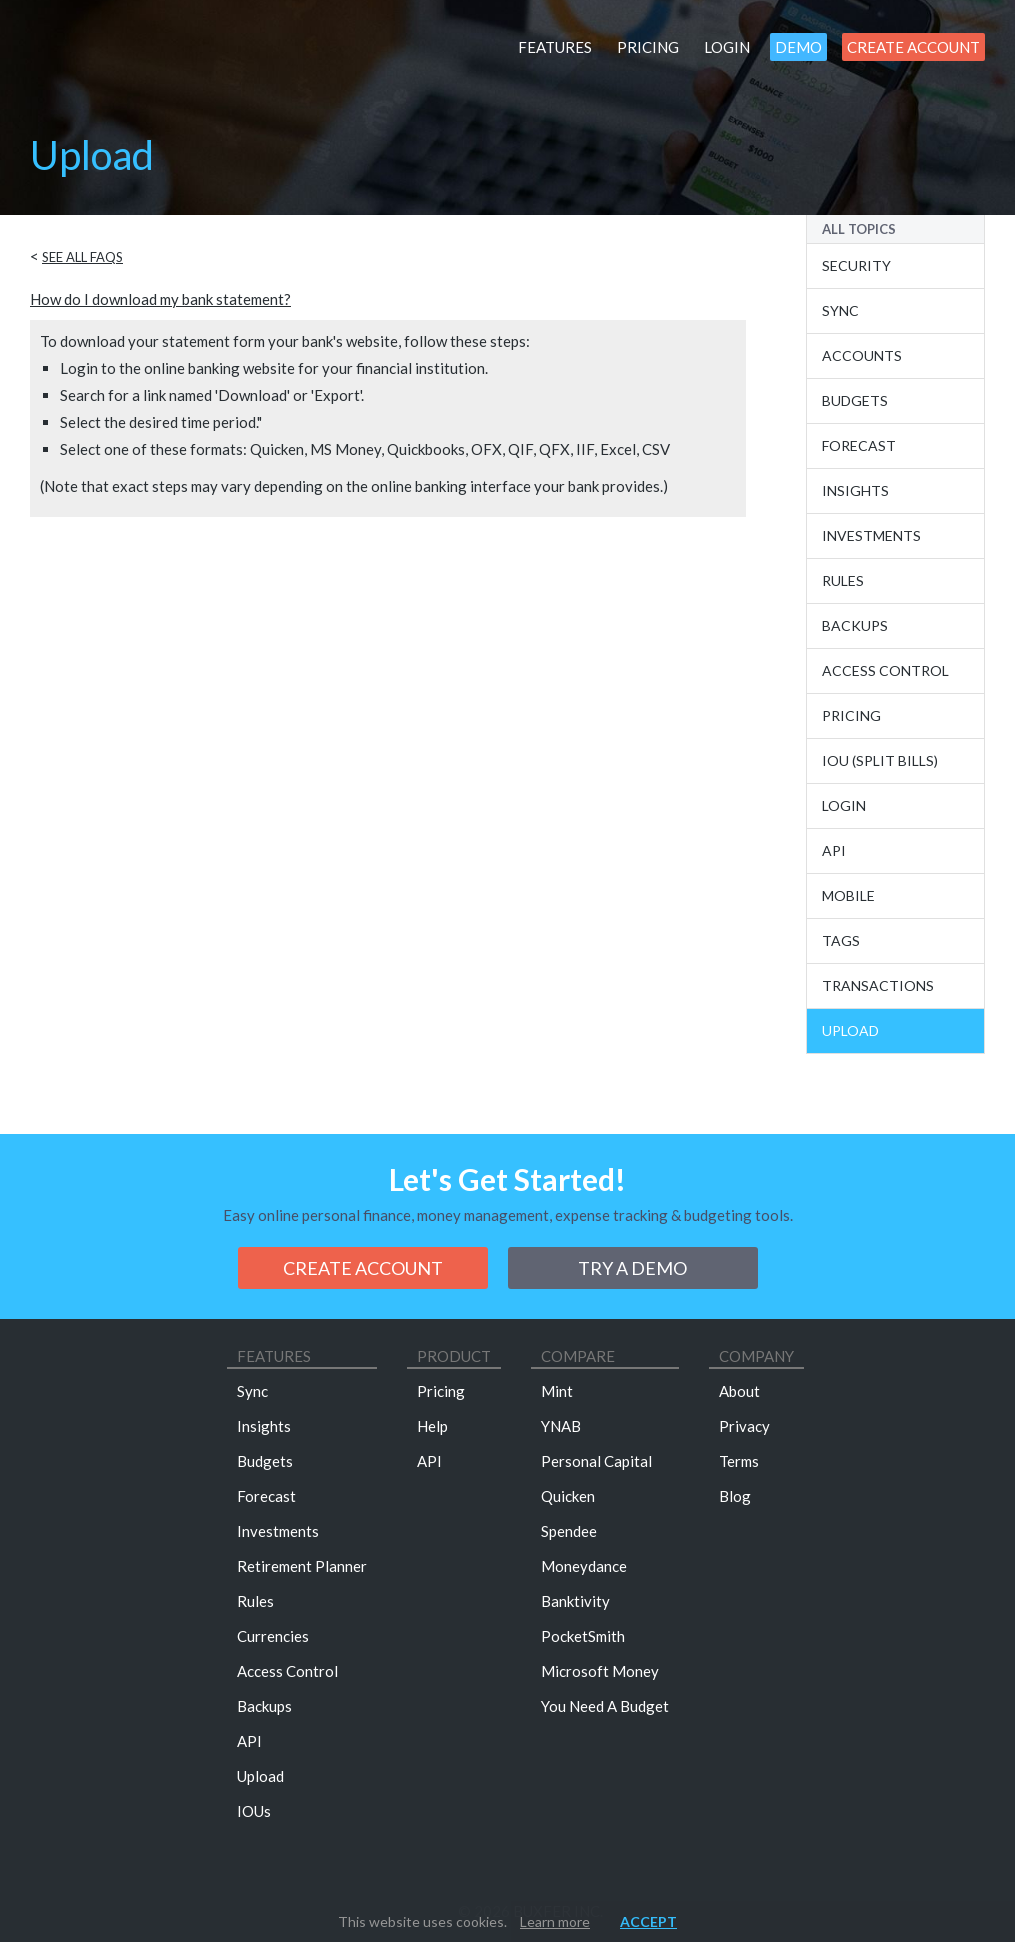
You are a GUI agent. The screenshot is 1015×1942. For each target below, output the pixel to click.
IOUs (254, 1811)
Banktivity (575, 1601)
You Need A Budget (605, 1706)
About (739, 1391)
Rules (843, 580)
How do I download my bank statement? (160, 299)
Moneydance (584, 1566)
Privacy (744, 1426)
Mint (557, 1391)
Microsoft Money (600, 1671)
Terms (739, 1461)
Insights (855, 490)
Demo (798, 47)
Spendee (569, 1531)
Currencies (273, 1636)
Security (856, 265)
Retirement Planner (302, 1566)
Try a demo (632, 1268)
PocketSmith (583, 1636)
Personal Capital (596, 1461)
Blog (735, 1496)
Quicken (568, 1496)
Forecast (859, 445)
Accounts (862, 355)
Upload (850, 1030)
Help (432, 1426)
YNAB (561, 1426)
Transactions (878, 985)
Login (727, 47)
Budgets (855, 400)
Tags (841, 940)
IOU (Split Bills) (880, 760)
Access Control (885, 670)
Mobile (848, 895)
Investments (871, 535)
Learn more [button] (555, 1921)
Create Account (913, 47)
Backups (855, 625)
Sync (840, 310)
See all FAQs (82, 257)
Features (555, 47)
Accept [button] (648, 1921)
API (834, 850)
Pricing (648, 47)
